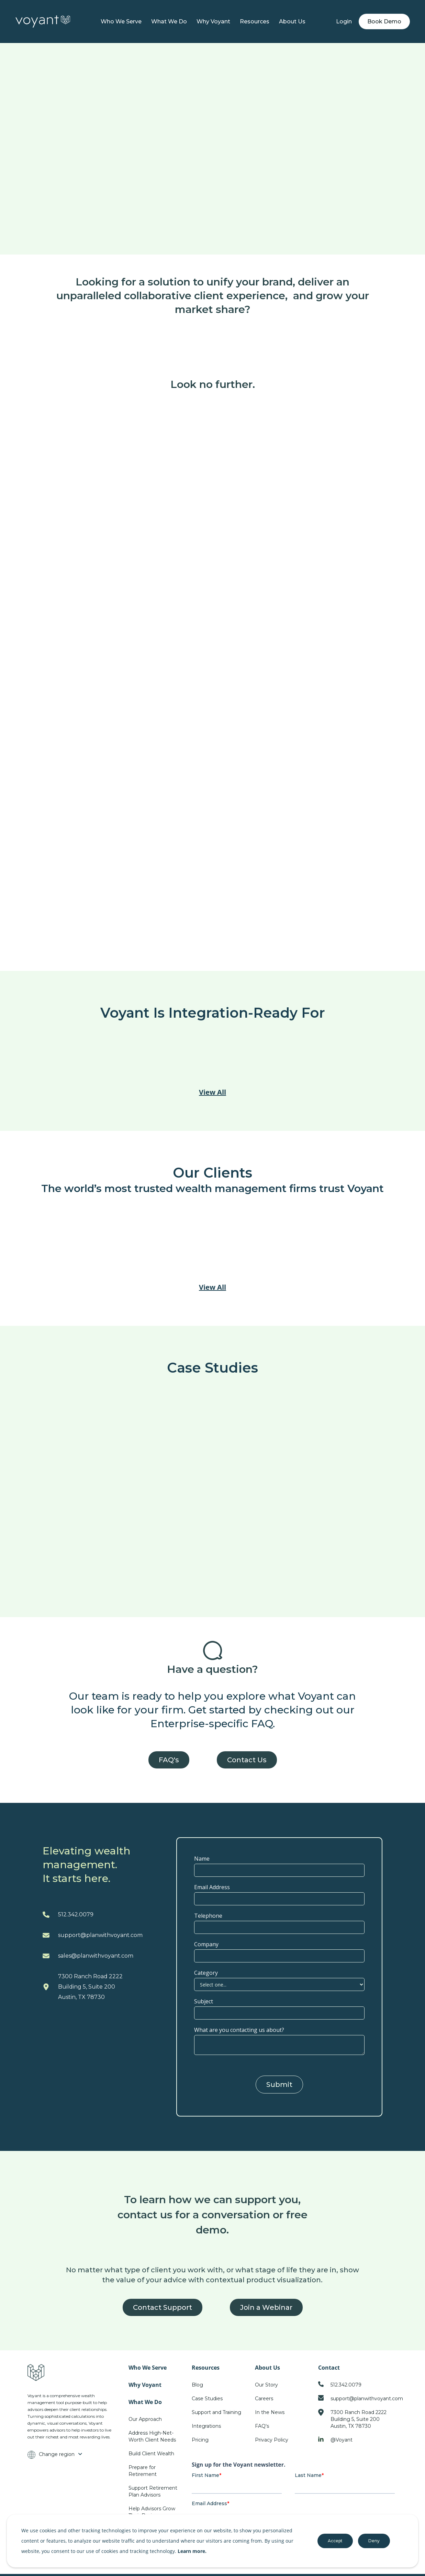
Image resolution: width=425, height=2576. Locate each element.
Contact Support (162, 2307)
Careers (264, 2398)
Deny (374, 2540)
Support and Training (216, 2412)
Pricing (200, 2440)
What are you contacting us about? (239, 2029)
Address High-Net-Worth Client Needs (152, 2436)
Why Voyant (213, 21)
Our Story (266, 2385)
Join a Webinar (266, 2307)
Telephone (208, 1915)
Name (202, 1858)
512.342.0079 (75, 1914)
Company (206, 1944)
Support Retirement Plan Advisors (152, 2491)
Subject (203, 2001)
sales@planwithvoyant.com (95, 1955)
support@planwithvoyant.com (100, 1935)
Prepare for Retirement (142, 2470)
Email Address (212, 1887)
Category (206, 1972)
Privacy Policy (271, 2440)
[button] (169, 21)
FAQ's (169, 1760)
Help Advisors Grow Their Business (151, 2512)
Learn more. (192, 2551)
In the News (269, 2412)
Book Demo (384, 21)
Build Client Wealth (151, 2453)
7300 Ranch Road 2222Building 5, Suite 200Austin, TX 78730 (90, 1986)
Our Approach (145, 2419)
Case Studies (207, 2398)
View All (212, 1092)
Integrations (206, 2426)
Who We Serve (121, 21)
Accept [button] (335, 2540)
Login (344, 21)
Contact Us (247, 1760)
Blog (197, 2385)
